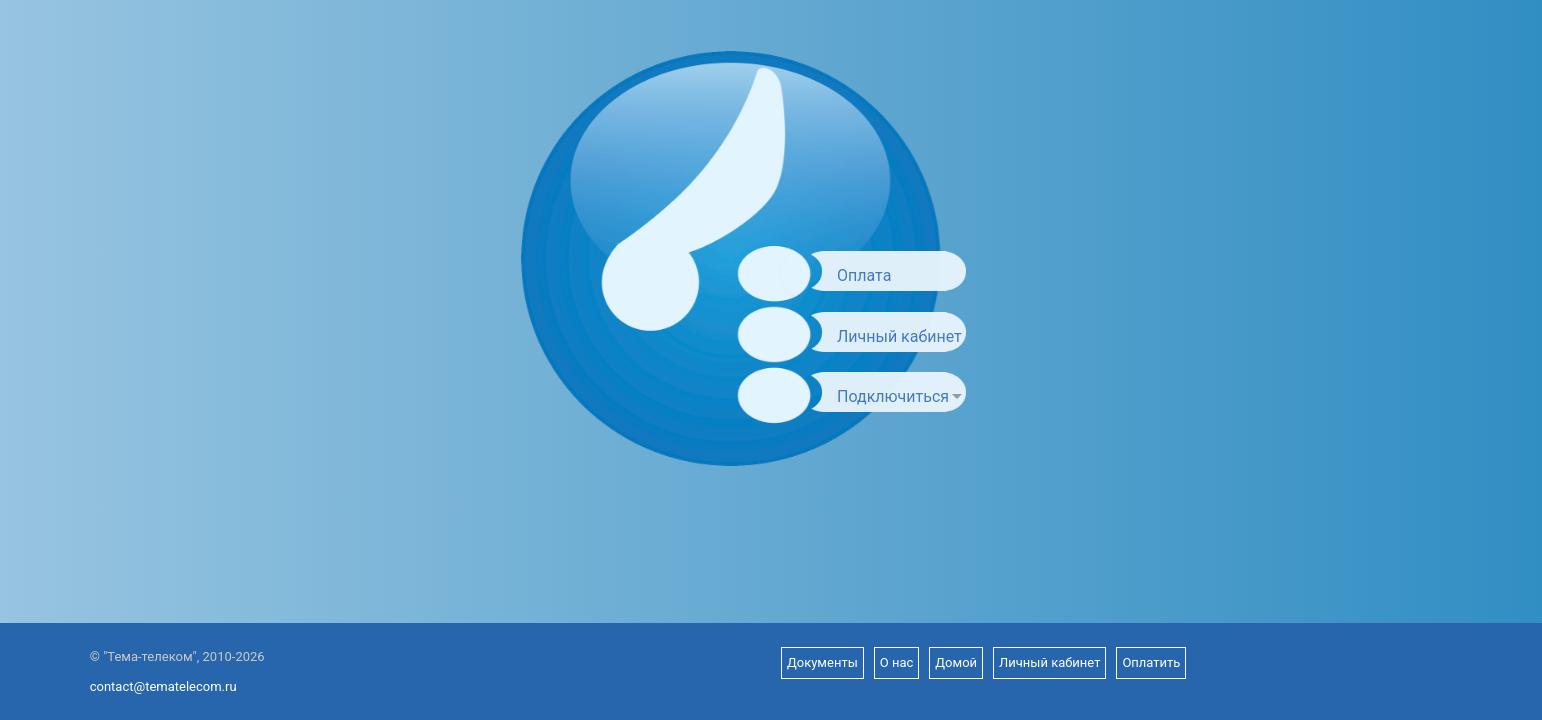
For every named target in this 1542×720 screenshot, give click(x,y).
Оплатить (1151, 662)
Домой (956, 662)
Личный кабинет (899, 336)
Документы (822, 662)
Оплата (864, 275)
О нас (897, 662)
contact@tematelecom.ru (163, 686)
